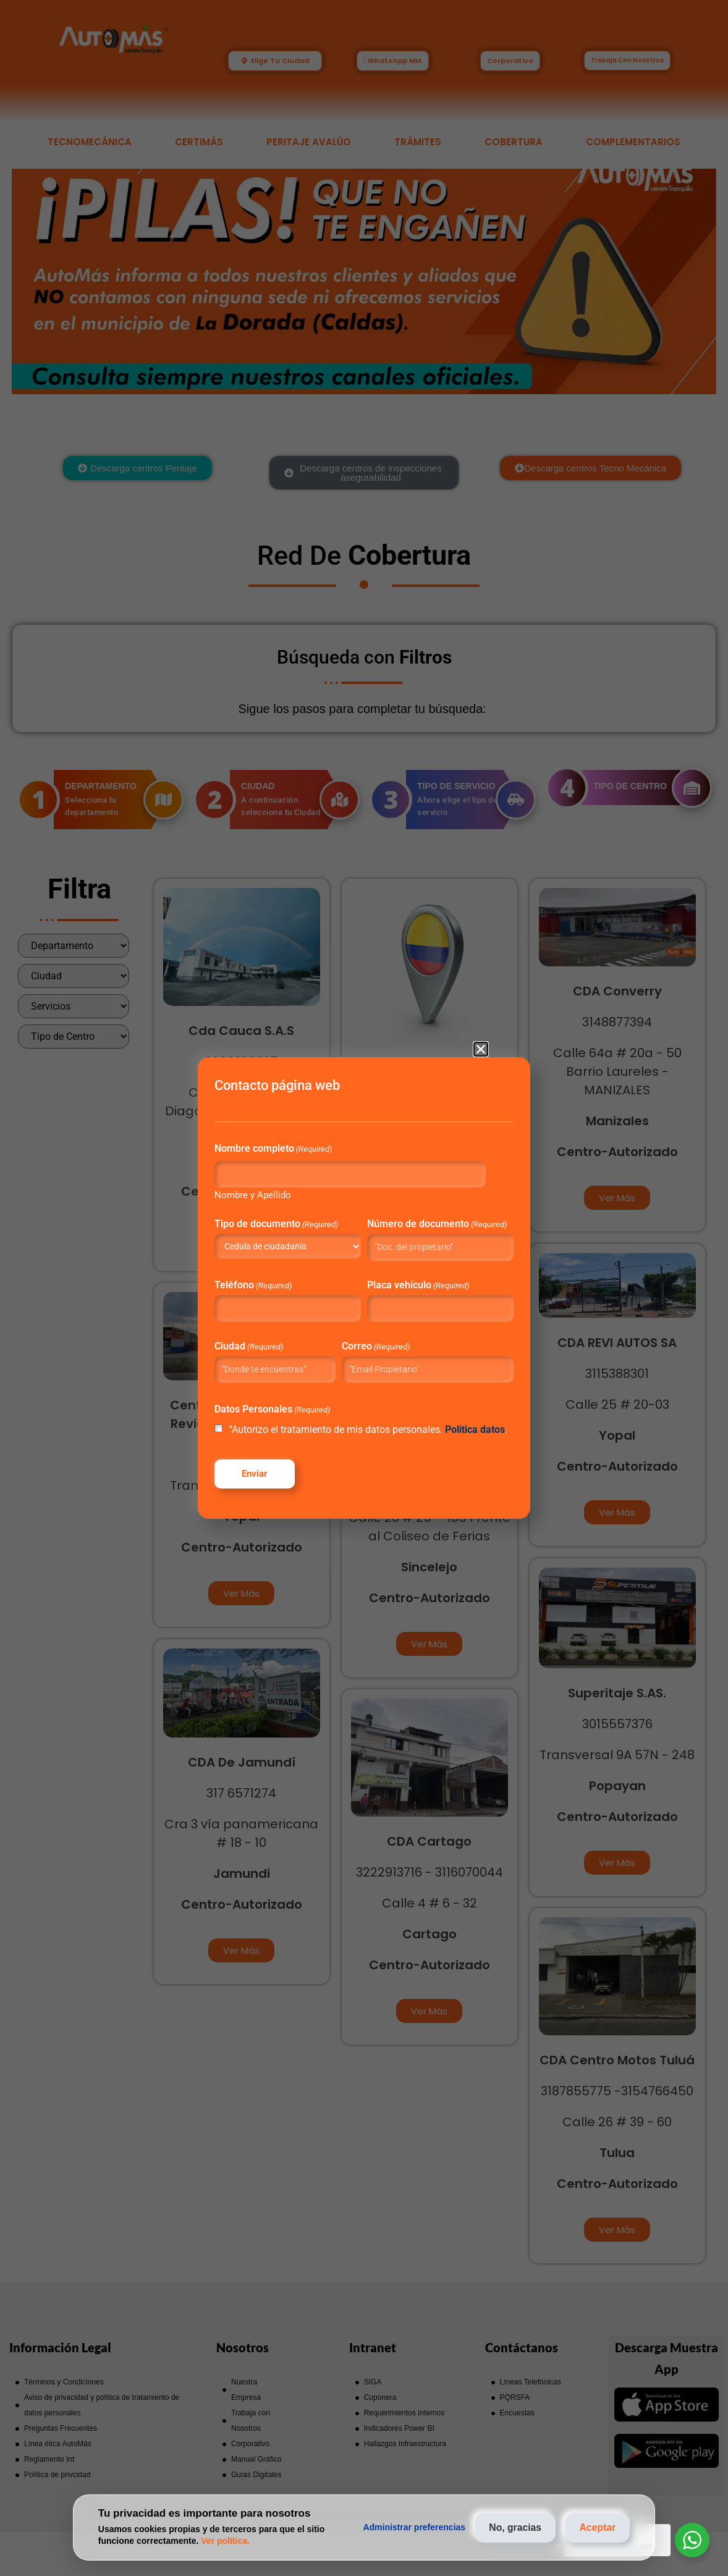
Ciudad (261, 1341)
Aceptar (596, 2527)
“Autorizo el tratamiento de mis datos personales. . (351, 1441)
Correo (378, 1341)
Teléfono (265, 1280)
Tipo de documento (288, 1210)
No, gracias (510, 2527)
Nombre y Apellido (265, 1180)
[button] (481, 1033)
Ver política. (225, 2541)
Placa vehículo (417, 1280)
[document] (364, 1288)
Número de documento (417, 1214)
